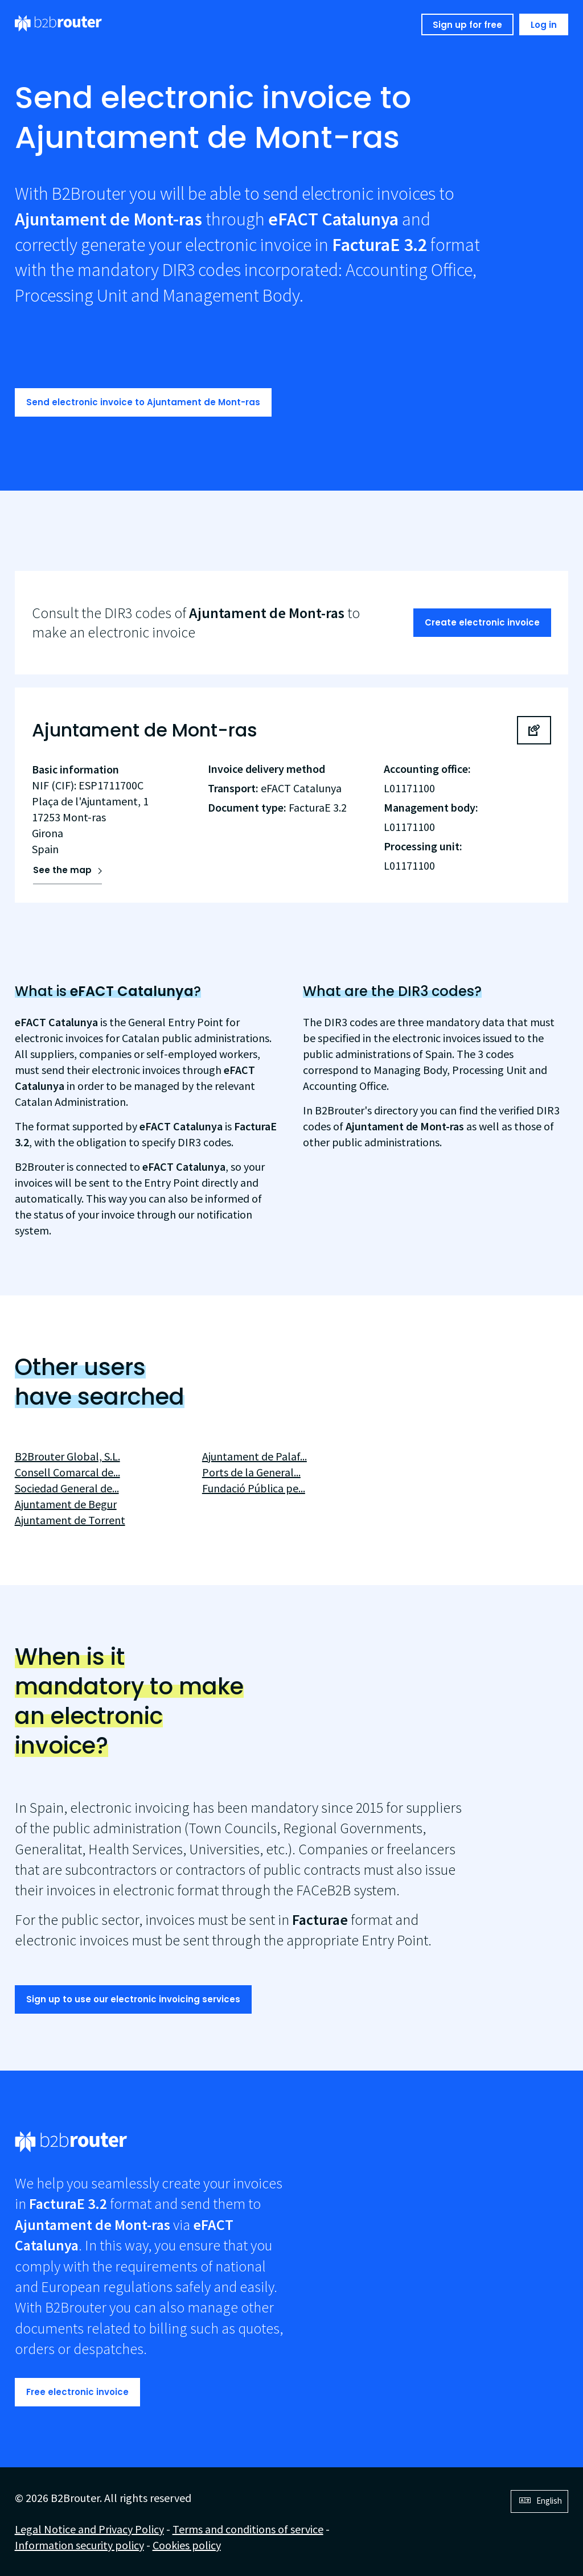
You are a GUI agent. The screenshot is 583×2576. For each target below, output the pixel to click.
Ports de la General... (251, 1472)
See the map (62, 870)
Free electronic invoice (77, 2392)
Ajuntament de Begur (66, 1504)
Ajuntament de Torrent (70, 1520)
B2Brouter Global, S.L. (67, 1456)
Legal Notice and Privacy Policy (89, 2529)
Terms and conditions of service (248, 2529)
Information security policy (79, 2545)
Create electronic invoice (482, 622)
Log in (544, 25)
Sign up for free (467, 25)
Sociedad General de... (67, 1488)
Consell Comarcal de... (67, 1472)
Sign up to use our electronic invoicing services (133, 1999)
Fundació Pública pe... (253, 1488)
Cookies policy (187, 2545)
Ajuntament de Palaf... (254, 1456)
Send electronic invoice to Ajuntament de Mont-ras (143, 402)
